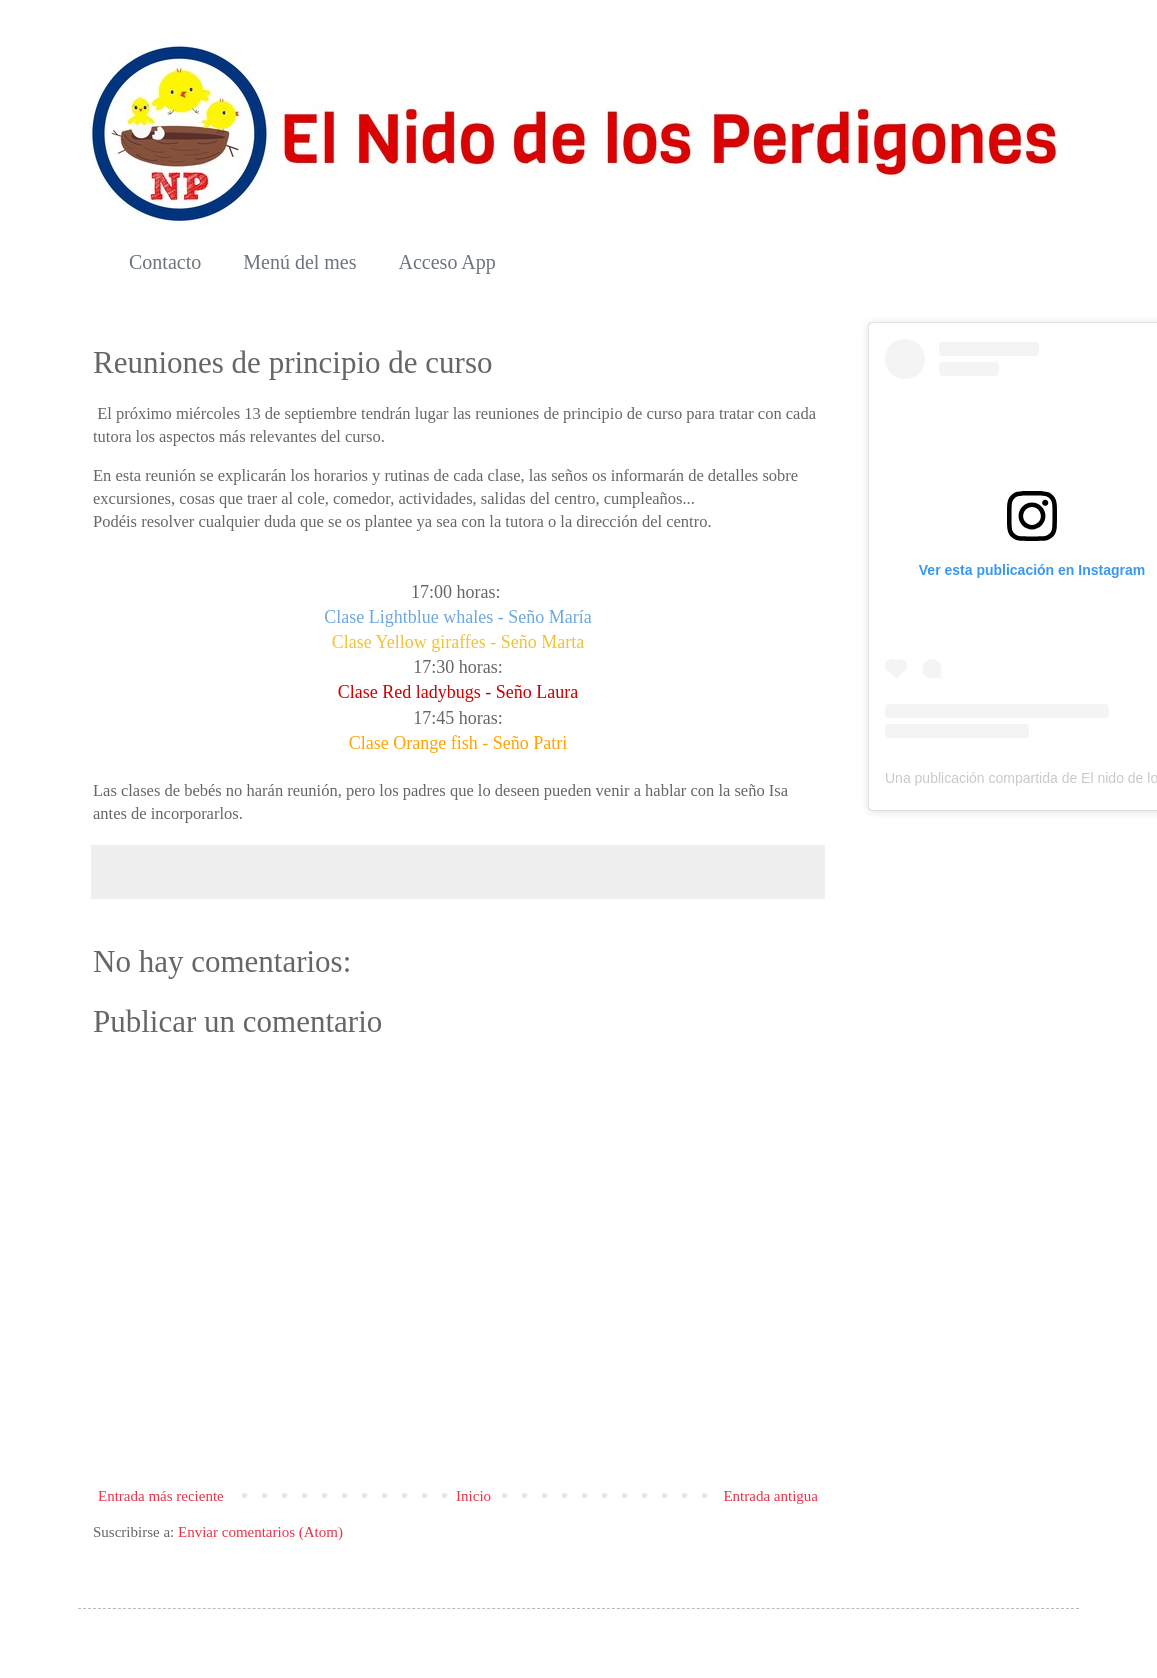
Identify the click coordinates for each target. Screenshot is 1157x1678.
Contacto (165, 262)
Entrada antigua (770, 1496)
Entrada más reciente (161, 1496)
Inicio (473, 1496)
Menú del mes (299, 262)
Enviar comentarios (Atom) (260, 1532)
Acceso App (447, 262)
